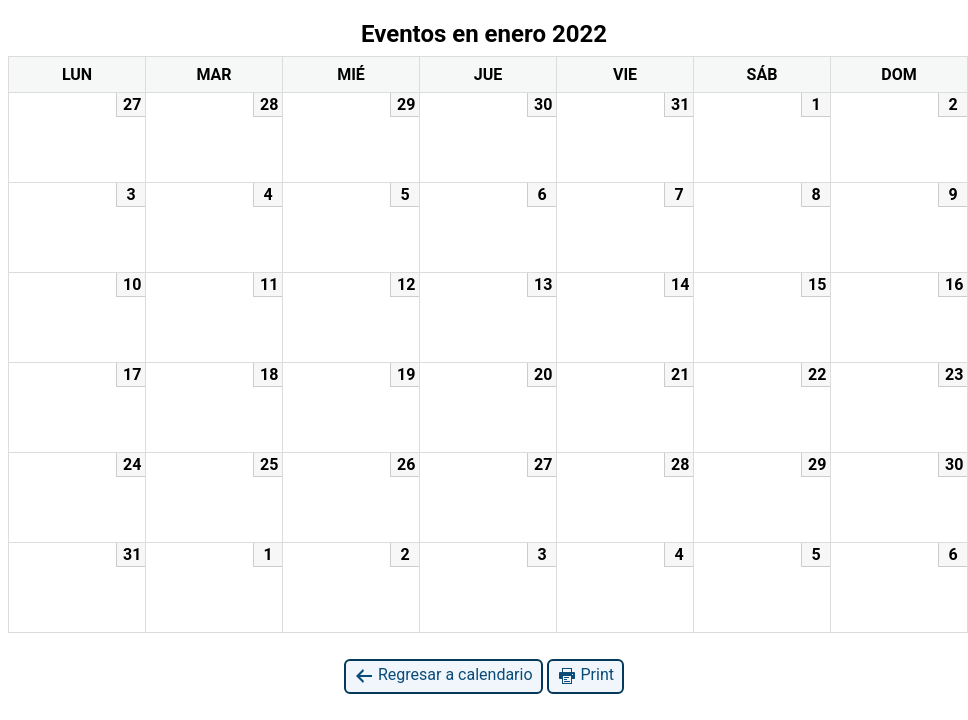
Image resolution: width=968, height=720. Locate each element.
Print (585, 675)
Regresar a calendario (443, 675)
